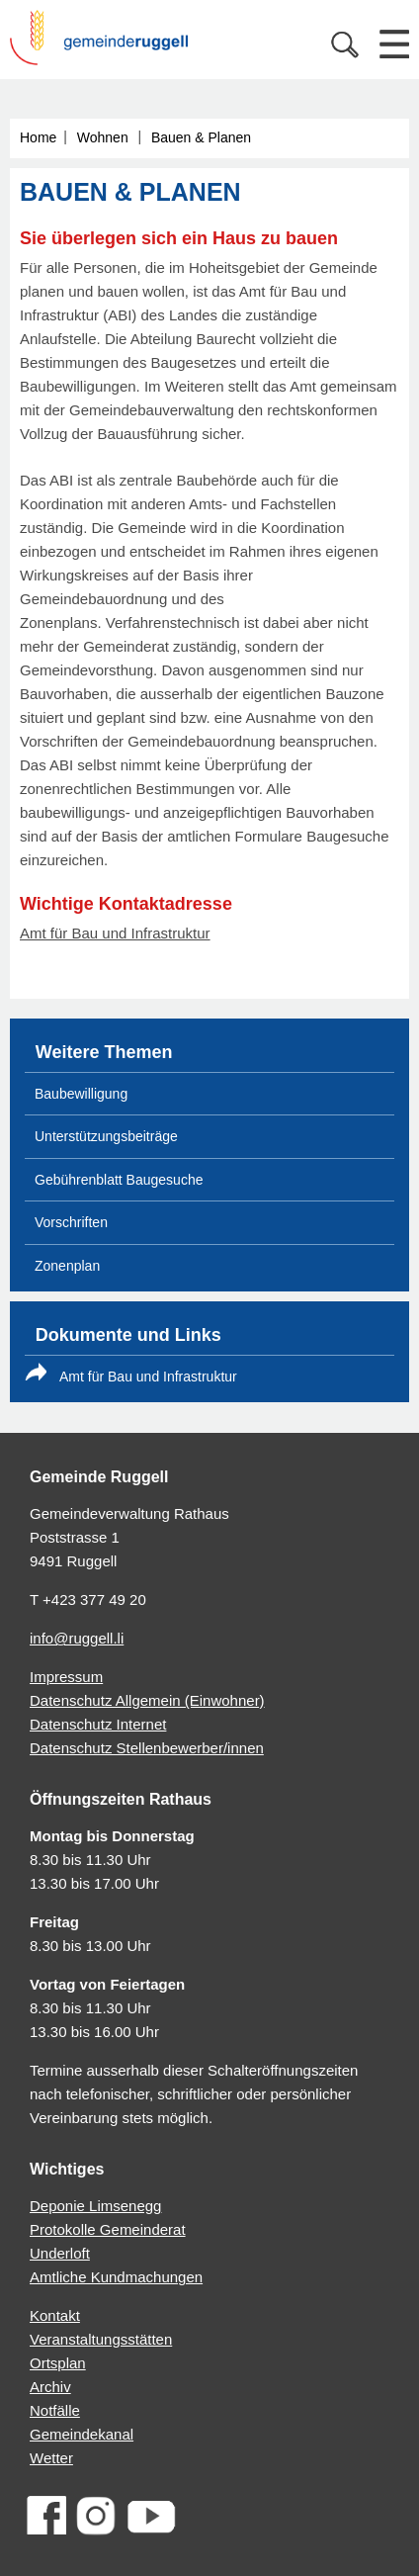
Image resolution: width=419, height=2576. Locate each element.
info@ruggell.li (77, 1638)
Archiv (50, 2386)
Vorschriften (71, 1222)
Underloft (60, 2253)
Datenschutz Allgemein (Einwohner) (147, 1700)
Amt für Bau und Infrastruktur (115, 933)
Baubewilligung (81, 1094)
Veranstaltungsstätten (101, 2339)
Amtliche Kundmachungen (116, 2276)
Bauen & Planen (201, 137)
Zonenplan (67, 1266)
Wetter (51, 2457)
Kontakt (55, 2315)
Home (38, 137)
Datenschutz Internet (98, 1724)
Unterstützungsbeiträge (106, 1136)
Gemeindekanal (81, 2434)
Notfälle (55, 2410)
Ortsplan (58, 2362)
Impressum (66, 1676)
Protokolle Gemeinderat (108, 2229)
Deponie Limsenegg (95, 2205)
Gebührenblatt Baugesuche (119, 1180)
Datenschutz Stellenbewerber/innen (147, 1747)
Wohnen (102, 137)
